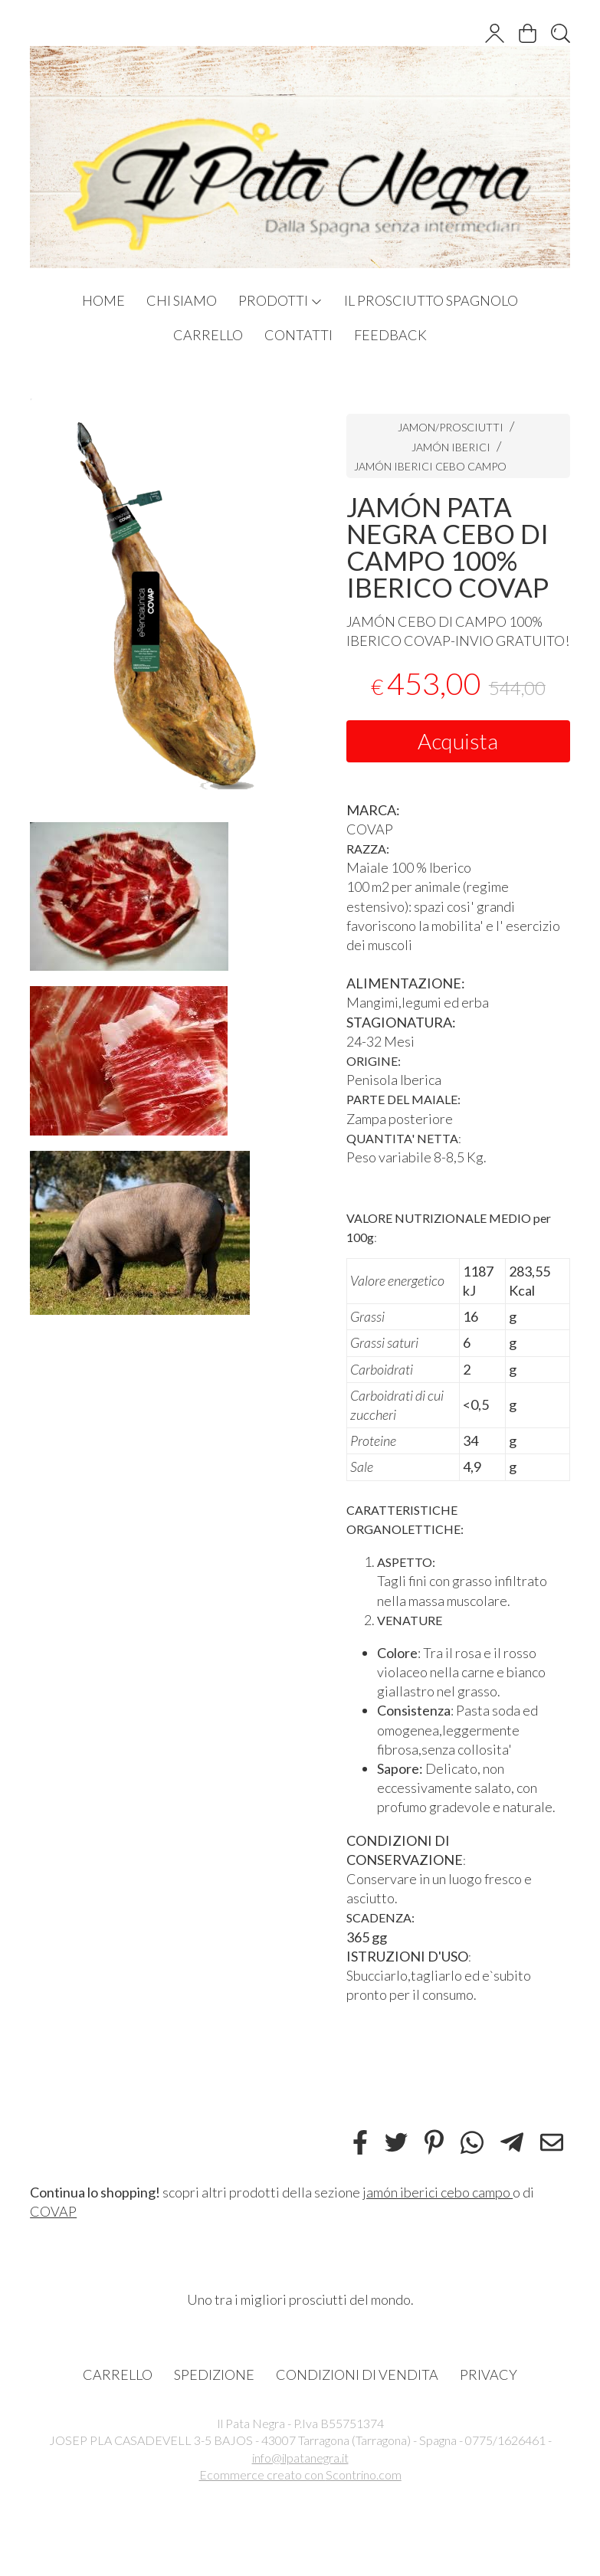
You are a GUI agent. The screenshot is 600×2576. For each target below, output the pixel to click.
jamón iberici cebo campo (437, 2192)
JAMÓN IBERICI (452, 447)
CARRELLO (208, 334)
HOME (103, 300)
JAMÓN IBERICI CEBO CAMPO (430, 466)
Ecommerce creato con (300, 2474)
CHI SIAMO (181, 300)
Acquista (458, 741)
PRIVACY (488, 2374)
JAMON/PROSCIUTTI (450, 427)
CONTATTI (298, 334)
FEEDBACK (390, 334)
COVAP (53, 2211)
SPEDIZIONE (214, 2374)
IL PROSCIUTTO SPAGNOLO (431, 300)
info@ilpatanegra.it (300, 2457)
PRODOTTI (280, 300)
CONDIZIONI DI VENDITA (357, 2374)
